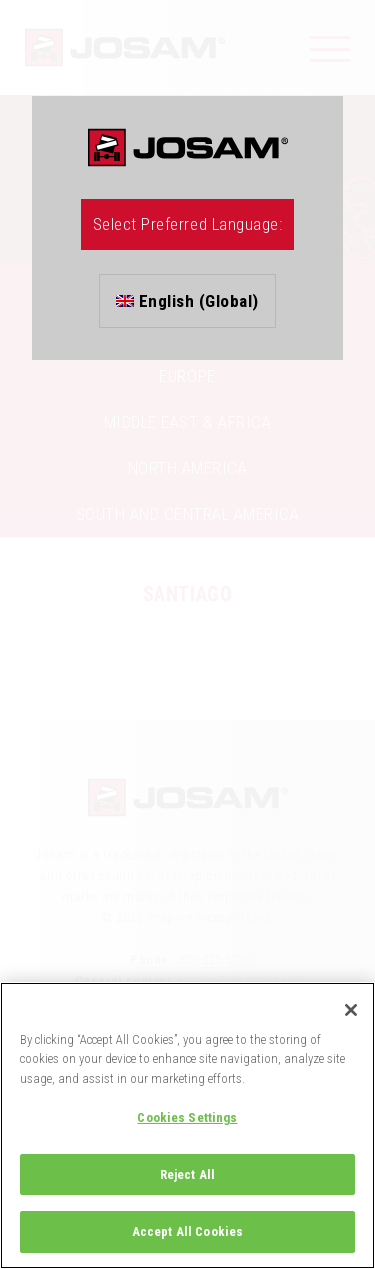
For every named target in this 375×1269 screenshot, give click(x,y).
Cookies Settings (187, 1117)
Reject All (187, 1174)
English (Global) (187, 301)
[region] (187, 1125)
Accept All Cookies (187, 1231)
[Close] (351, 1010)
